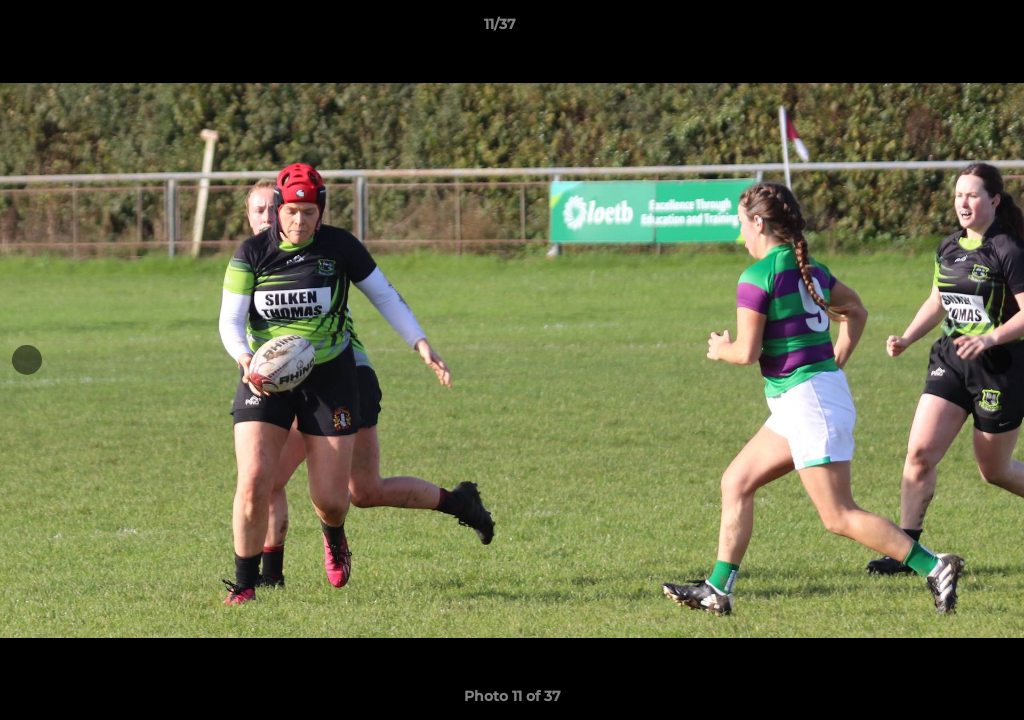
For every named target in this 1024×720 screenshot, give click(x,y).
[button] (940, 29)
